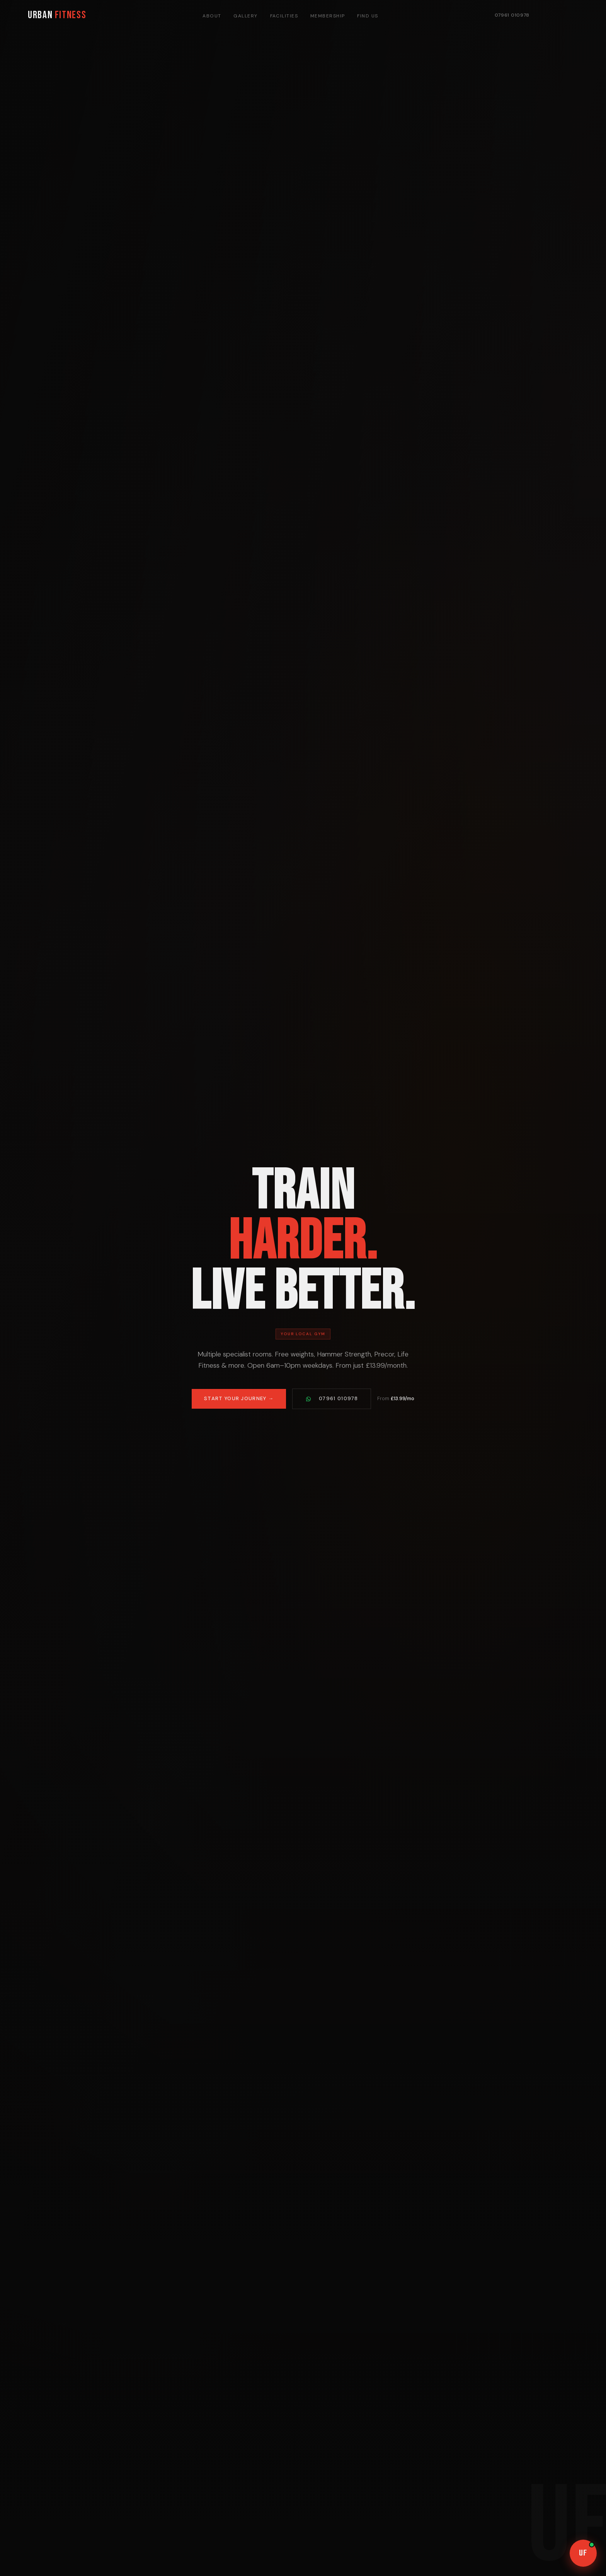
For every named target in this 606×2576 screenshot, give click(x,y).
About (212, 16)
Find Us (367, 16)
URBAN (57, 15)
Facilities (284, 16)
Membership (327, 16)
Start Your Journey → (239, 1402)
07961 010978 (512, 15)
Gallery (245, 16)
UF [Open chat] (586, 2551)
